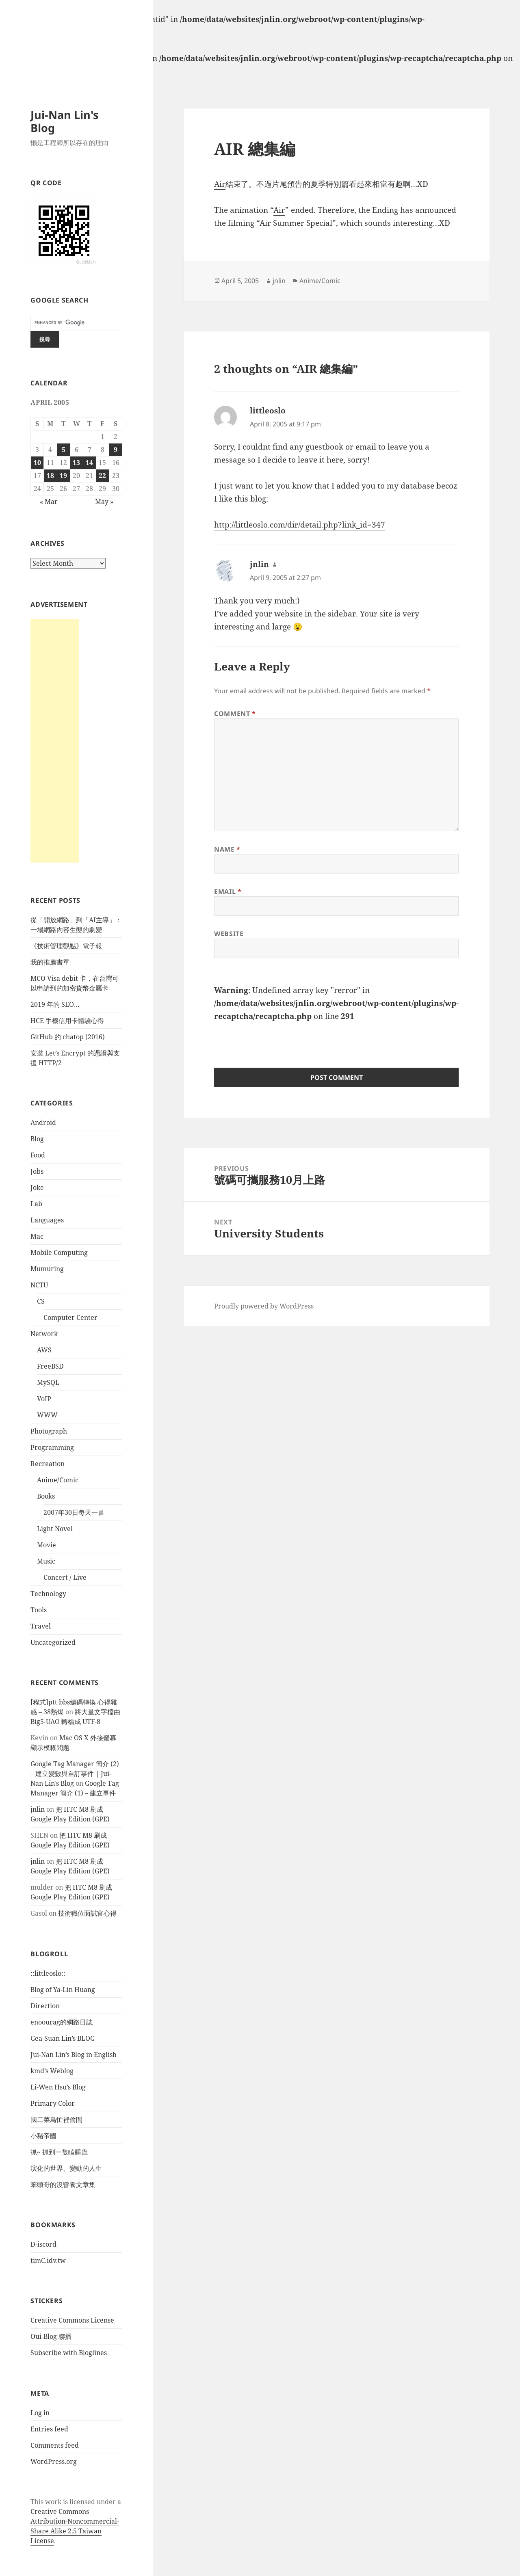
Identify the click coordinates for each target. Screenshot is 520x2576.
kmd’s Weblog (52, 2070)
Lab (36, 1203)
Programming (52, 1447)
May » (104, 501)
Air (219, 184)
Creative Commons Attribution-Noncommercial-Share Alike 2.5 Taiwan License (74, 2526)
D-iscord (43, 2244)
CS (41, 1301)
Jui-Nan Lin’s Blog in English (73, 2054)
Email (227, 891)
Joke (37, 1187)
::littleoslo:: (47, 1973)
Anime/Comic (57, 1479)
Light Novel (55, 1528)
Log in (40, 2412)
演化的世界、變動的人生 (66, 2168)
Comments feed (54, 2445)
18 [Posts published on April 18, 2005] (50, 475)
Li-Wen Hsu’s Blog (58, 2087)
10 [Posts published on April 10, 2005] (37, 462)
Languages (47, 1220)
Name (227, 849)
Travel (40, 1626)
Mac (36, 1236)
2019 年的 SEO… (55, 1004)
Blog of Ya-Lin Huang (62, 1989)
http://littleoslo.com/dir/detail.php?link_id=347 (299, 524)
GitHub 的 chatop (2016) (67, 1036)
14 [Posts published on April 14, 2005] (89, 462)
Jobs (36, 1171)
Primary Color (52, 2103)
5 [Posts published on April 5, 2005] (63, 449)
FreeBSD (50, 1366)
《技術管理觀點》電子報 (66, 945)
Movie (46, 1544)
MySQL (48, 1382)
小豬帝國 (43, 2135)
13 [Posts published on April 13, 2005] (76, 462)
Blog (37, 1138)
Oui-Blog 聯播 (51, 2336)
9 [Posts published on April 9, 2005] (115, 449)
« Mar (49, 501)
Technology (48, 1593)
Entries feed (49, 2429)
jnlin (37, 1809)
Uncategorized (53, 1642)
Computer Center (70, 1317)
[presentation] (276, 1039)
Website (228, 933)
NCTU (39, 1284)
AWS (44, 1349)
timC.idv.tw (48, 2260)
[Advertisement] (54, 741)
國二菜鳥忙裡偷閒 (56, 2119)
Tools (38, 1609)
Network (44, 1333)
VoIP (44, 1398)
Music (46, 1561)
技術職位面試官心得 (87, 1913)
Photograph (48, 1431)
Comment (235, 713)
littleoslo (268, 410)
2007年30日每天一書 (73, 1512)
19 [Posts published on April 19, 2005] (63, 475)
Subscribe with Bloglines (68, 2352)
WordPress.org (53, 2461)
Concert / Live (65, 1577)
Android (43, 1122)
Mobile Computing (59, 1252)
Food (37, 1155)
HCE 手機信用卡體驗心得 (67, 1020)
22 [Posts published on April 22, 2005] (102, 475)
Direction (45, 2005)
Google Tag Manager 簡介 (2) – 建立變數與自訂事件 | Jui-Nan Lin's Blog (74, 1773)
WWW (47, 1414)
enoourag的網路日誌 (61, 2022)
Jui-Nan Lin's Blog (64, 121)
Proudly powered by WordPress (264, 1306)
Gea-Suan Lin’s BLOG (62, 2038)
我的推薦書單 (49, 962)
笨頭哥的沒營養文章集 (62, 2184)
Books (46, 1496)
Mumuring (47, 1268)
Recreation (47, 1463)
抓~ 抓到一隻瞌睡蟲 (59, 2152)
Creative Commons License (72, 2320)
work (53, 2501)
